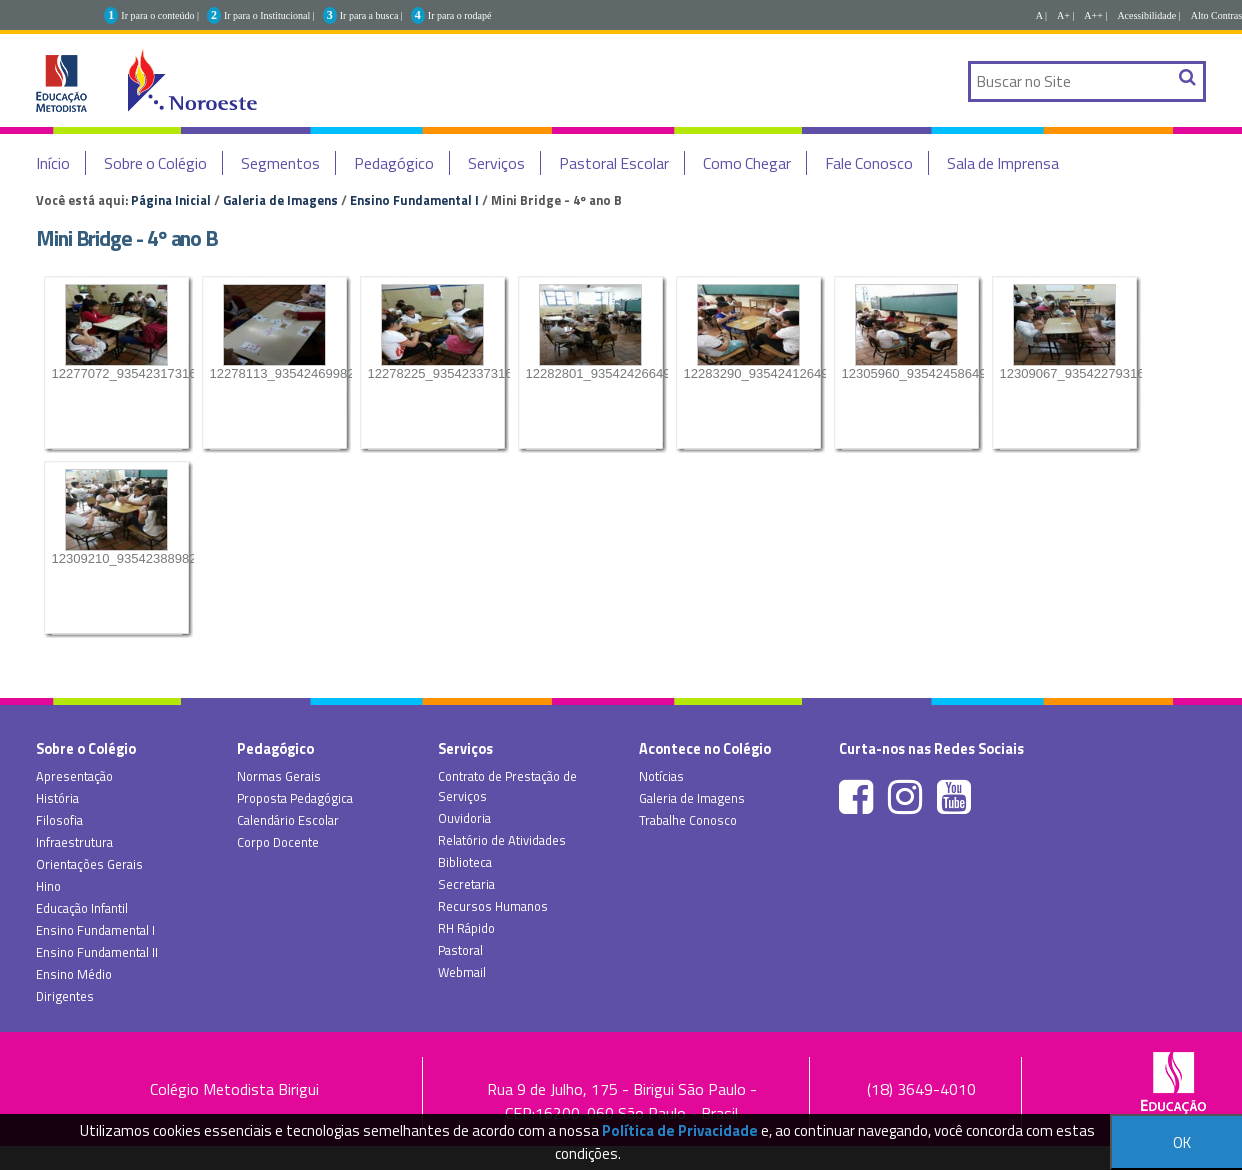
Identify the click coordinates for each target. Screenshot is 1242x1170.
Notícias (661, 776)
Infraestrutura (74, 842)
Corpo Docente (278, 842)
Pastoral (460, 950)
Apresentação (74, 776)
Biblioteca (465, 862)
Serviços (496, 163)
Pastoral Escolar (614, 163)
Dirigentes (65, 996)
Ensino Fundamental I (414, 200)
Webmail (462, 972)
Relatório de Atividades (502, 840)
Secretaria (466, 884)
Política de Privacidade (680, 1130)
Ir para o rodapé (460, 15)
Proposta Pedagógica (295, 798)
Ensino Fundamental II (97, 952)
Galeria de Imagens (280, 200)
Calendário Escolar (288, 820)
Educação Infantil (82, 908)
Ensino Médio (74, 974)
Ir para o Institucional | (269, 15)
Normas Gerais (279, 776)
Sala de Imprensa (1003, 163)
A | (1041, 15)
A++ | (1095, 15)
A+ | (1065, 15)
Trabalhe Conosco (688, 820)
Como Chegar (747, 163)
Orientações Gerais (89, 864)
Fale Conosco (869, 163)
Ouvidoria (464, 818)
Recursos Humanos (493, 906)
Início (53, 163)
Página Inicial (171, 200)
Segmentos (280, 163)
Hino (48, 886)
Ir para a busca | (371, 15)
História (57, 798)
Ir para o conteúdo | (160, 15)
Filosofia (59, 820)
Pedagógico (394, 163)
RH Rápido (466, 928)
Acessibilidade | (1148, 15)
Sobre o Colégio (155, 163)
